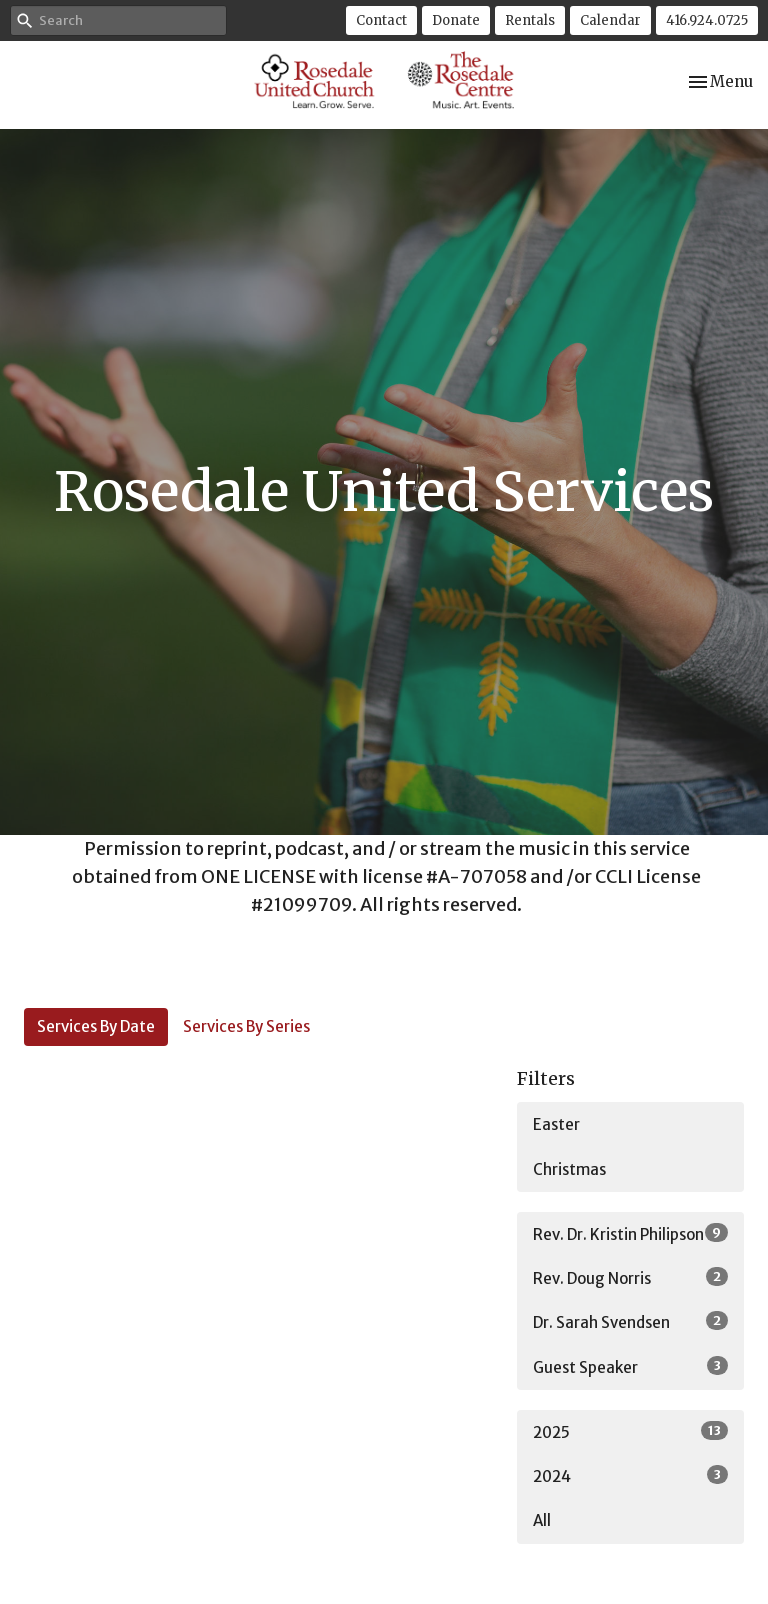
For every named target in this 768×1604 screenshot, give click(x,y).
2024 (630, 1475)
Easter (556, 1124)
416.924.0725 (707, 20)
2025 (630, 1431)
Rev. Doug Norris (630, 1277)
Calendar (610, 20)
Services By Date (96, 1026)
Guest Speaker (630, 1366)
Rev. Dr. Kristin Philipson (630, 1233)
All (542, 1520)
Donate (456, 20)
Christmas (569, 1169)
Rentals (530, 20)
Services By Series (246, 1026)
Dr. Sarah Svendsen (630, 1321)
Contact (381, 20)
